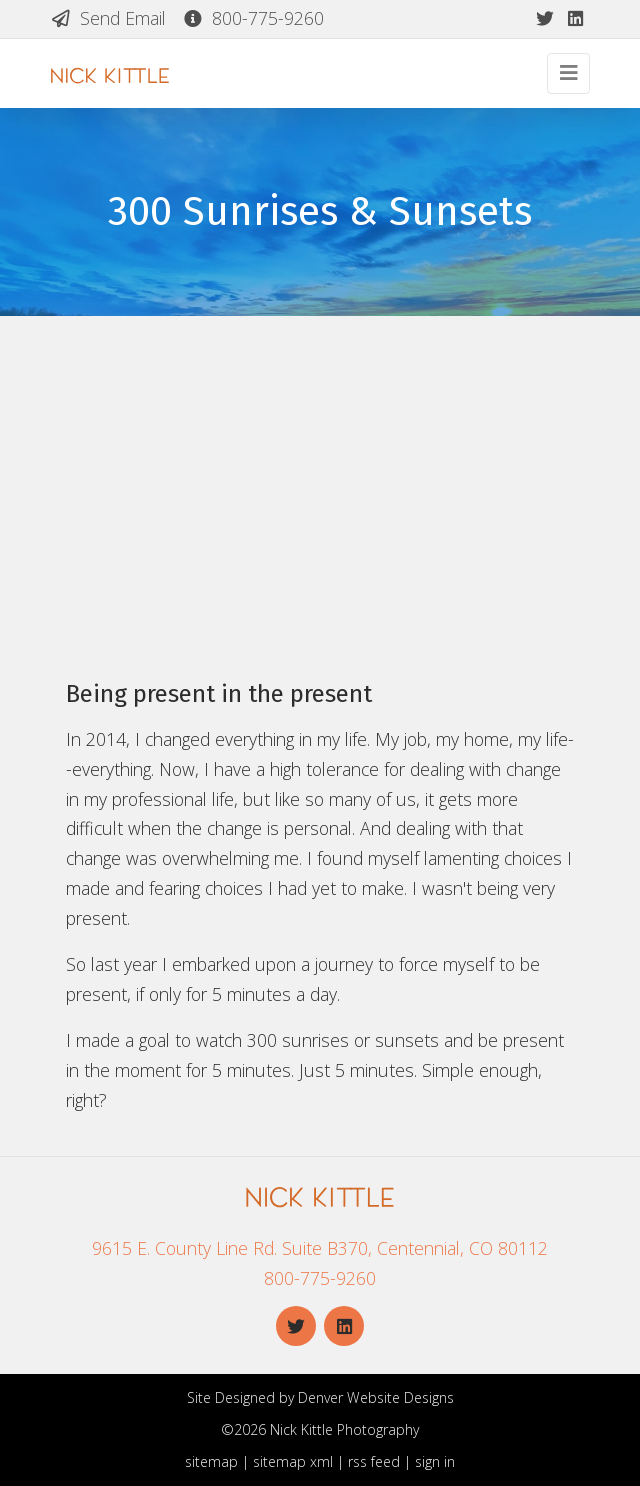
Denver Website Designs (376, 1397)
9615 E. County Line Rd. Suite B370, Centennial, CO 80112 (320, 1248)
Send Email (108, 18)
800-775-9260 (253, 18)
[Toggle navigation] (568, 73)
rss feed (374, 1461)
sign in (435, 1461)
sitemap (211, 1461)
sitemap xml (293, 1461)
